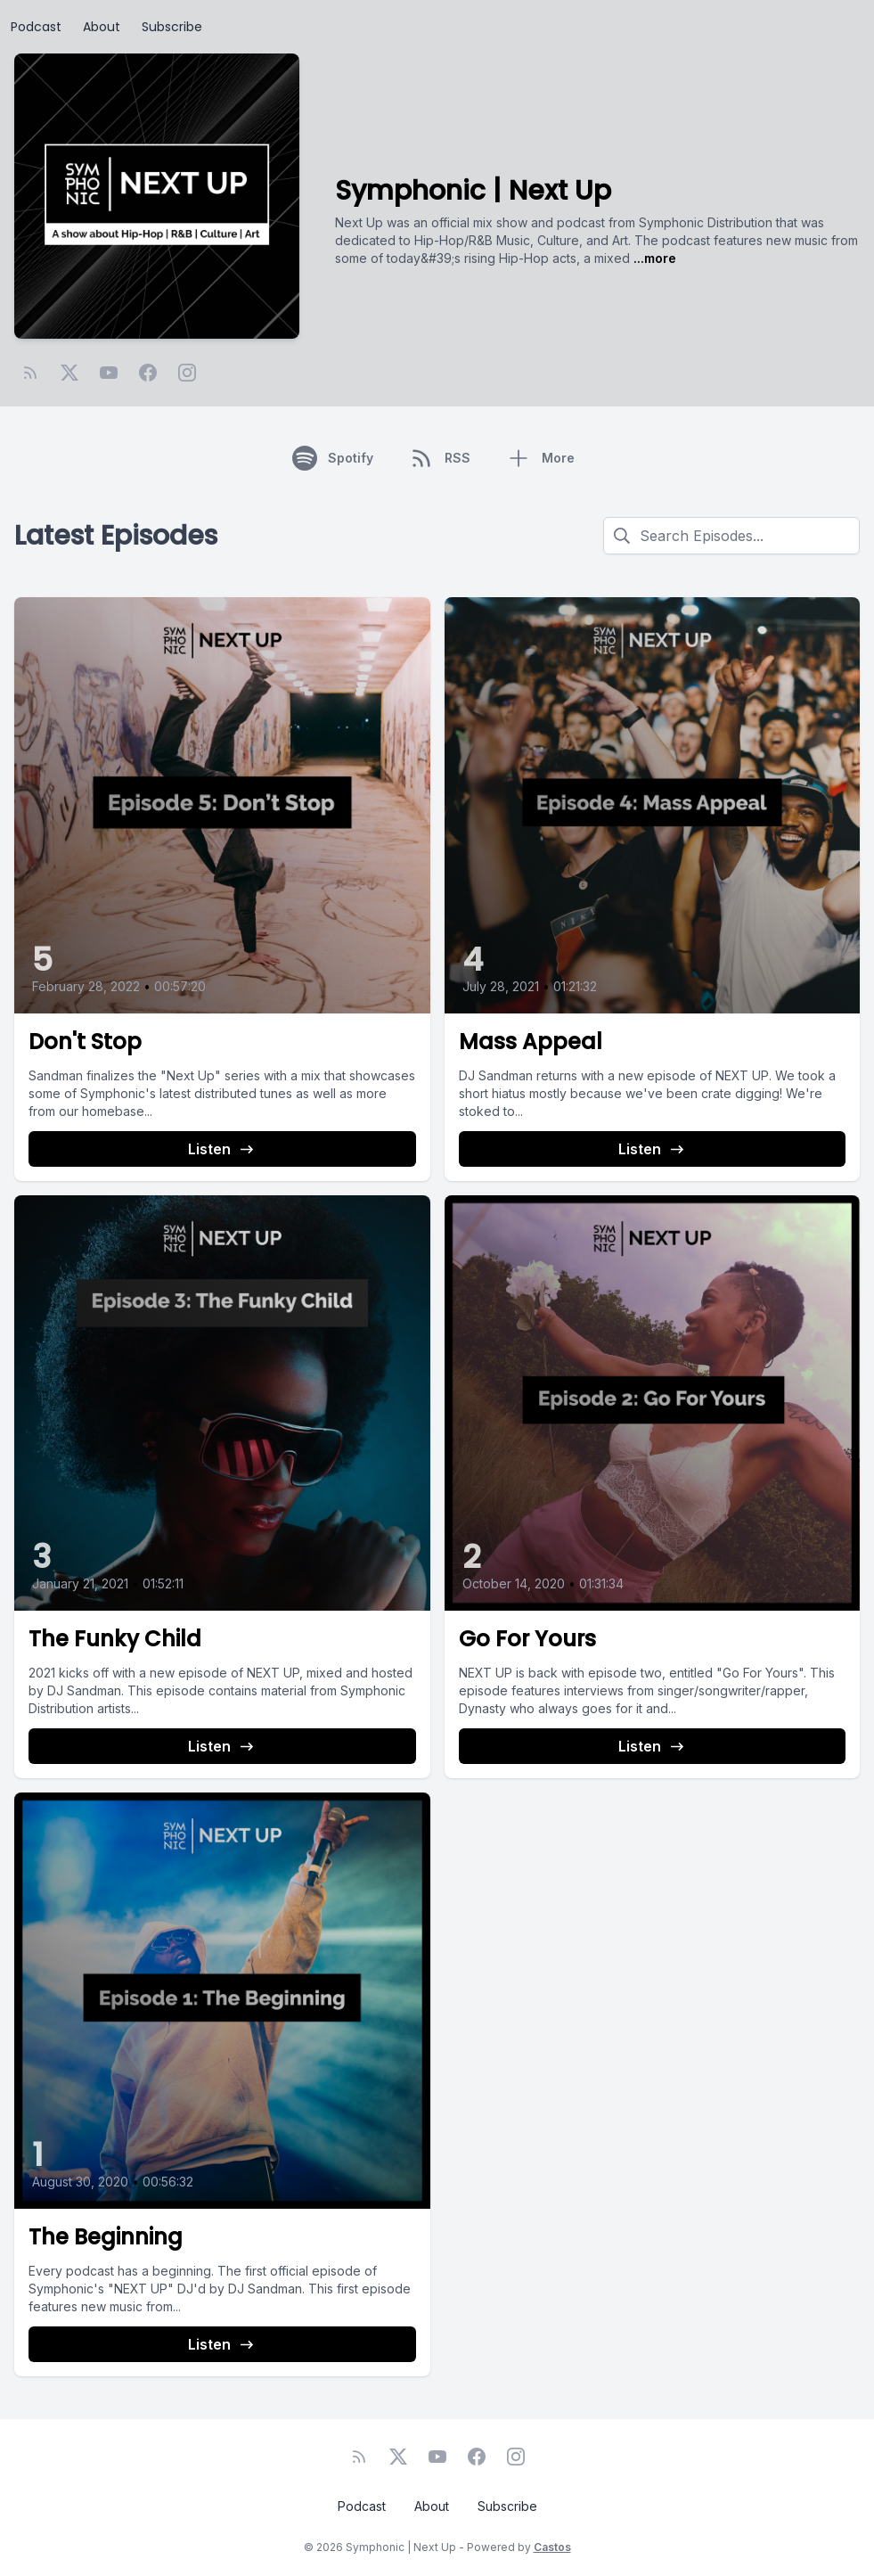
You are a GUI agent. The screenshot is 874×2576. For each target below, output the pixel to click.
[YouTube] (109, 373)
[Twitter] (69, 373)
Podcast (36, 27)
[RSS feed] (30, 373)
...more (653, 258)
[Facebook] (148, 373)
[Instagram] (187, 373)
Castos (552, 2547)
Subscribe (172, 27)
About (101, 27)
